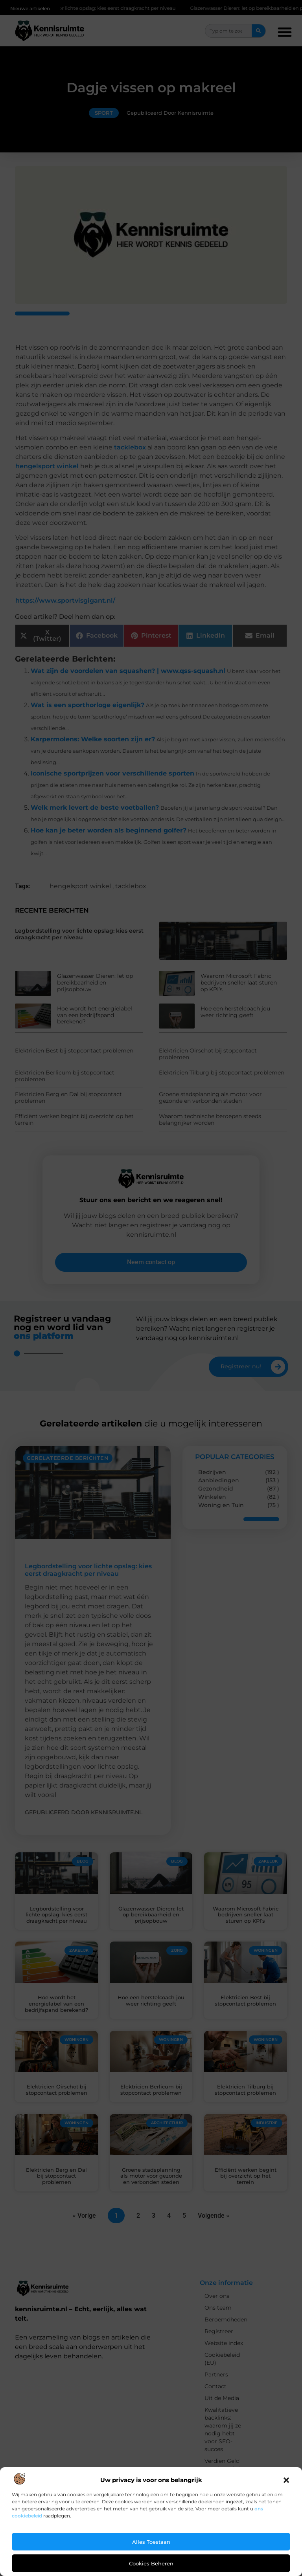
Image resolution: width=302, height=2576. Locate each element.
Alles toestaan (151, 2542)
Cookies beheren (151, 2563)
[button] (286, 2480)
